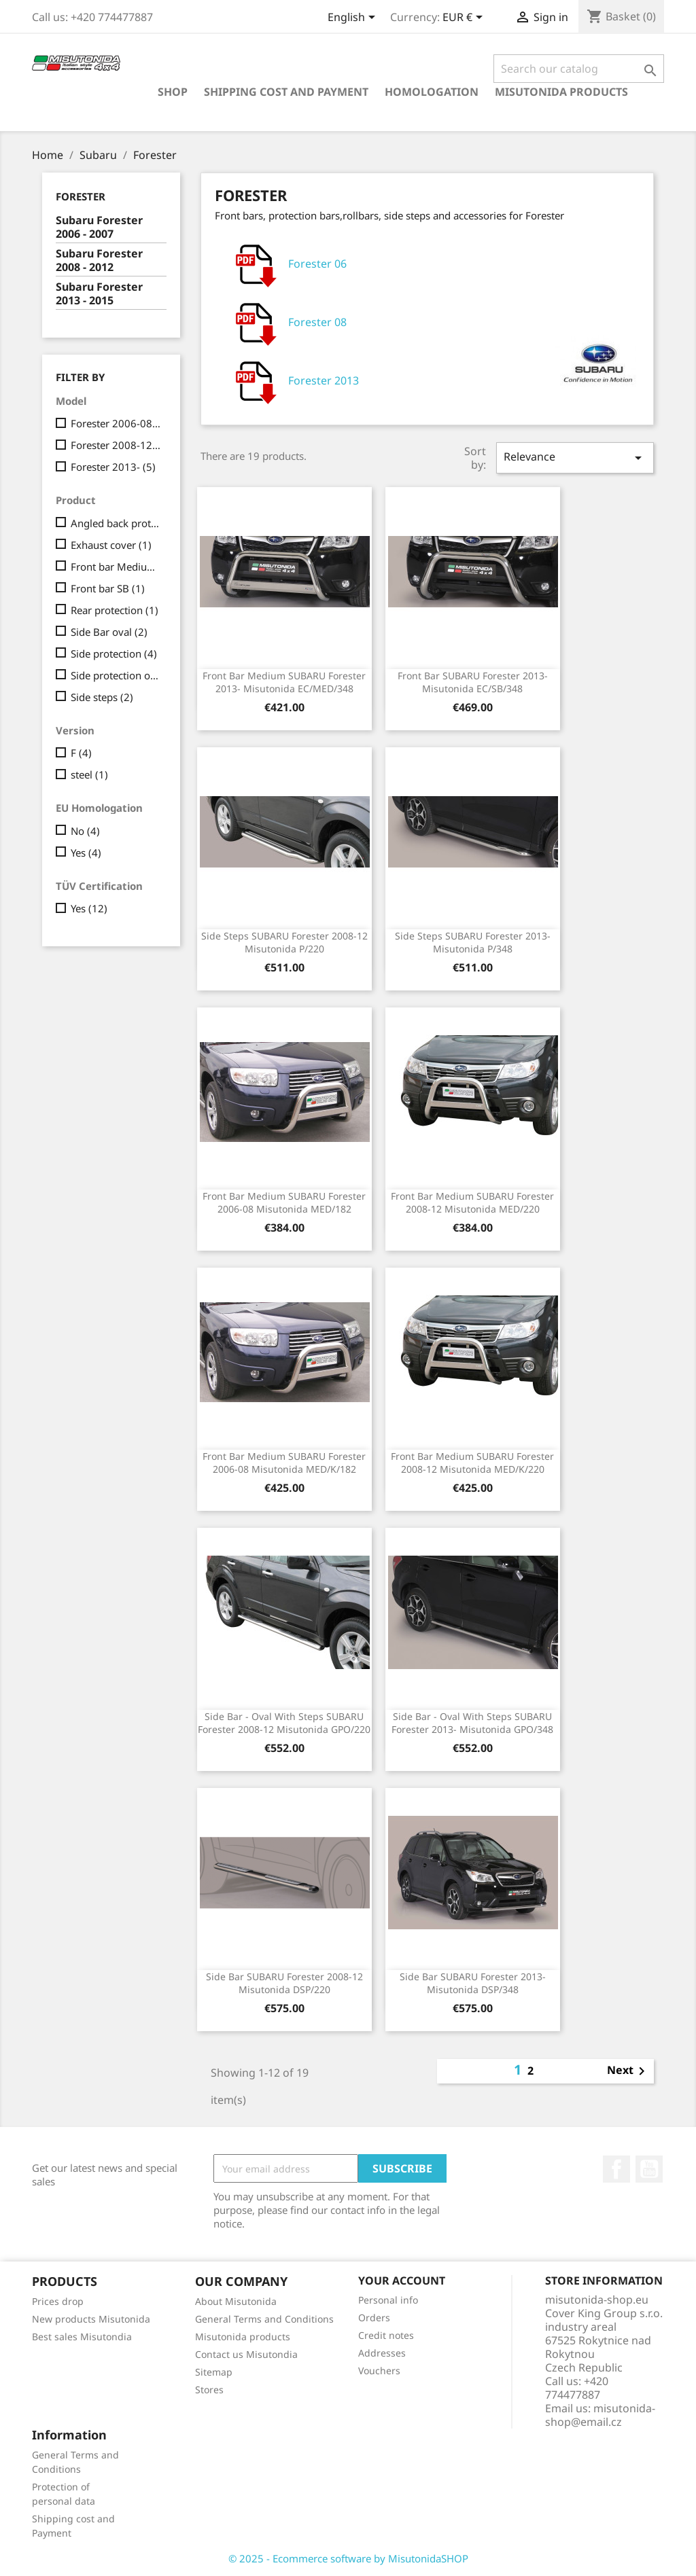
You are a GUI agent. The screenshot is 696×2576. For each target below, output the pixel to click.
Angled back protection (116, 523)
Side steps (102, 697)
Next (628, 2071)
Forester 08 (286, 323)
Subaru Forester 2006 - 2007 (99, 227)
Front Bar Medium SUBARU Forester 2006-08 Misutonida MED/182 (284, 1202)
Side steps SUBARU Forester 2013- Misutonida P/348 (473, 942)
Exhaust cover (111, 545)
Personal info (388, 2299)
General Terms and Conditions (264, 2318)
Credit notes (386, 2335)
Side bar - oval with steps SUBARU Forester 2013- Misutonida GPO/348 (472, 1723)
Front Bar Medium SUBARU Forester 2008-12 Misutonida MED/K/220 (472, 1463)
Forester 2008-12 (116, 445)
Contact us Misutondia (246, 2354)
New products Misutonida (91, 2318)
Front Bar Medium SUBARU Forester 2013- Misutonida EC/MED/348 (284, 682)
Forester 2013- (113, 466)
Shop (173, 91)
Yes (86, 852)
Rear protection (114, 610)
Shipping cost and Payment (286, 91)
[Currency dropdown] (464, 18)
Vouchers (379, 2370)
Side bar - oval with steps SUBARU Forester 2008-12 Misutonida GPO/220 (284, 1723)
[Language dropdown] (354, 18)
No (85, 831)
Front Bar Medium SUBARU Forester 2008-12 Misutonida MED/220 (472, 1202)
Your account (401, 2280)
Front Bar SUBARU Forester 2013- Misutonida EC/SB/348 (473, 682)
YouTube (649, 2169)
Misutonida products (561, 91)
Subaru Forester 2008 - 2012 (99, 260)
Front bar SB (108, 588)
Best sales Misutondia (82, 2336)
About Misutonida (236, 2301)
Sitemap (213, 2371)
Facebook (616, 2169)
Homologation (431, 91)
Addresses (382, 2352)
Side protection (114, 653)
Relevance (575, 457)
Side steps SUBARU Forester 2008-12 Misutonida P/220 (284, 942)
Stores (209, 2389)
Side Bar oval (109, 632)
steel (89, 774)
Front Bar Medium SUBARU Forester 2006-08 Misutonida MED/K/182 (284, 1463)
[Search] (578, 68)
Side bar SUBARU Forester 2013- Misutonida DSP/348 (473, 1983)
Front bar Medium (116, 566)
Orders (374, 2317)
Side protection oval (116, 675)
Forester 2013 (292, 382)
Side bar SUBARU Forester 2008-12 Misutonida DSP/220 (284, 1983)
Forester (80, 196)
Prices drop (58, 2301)
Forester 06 (286, 265)
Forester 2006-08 (116, 423)
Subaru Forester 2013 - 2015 (99, 294)
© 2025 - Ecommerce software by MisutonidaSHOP (348, 2558)
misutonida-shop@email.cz (600, 2415)
